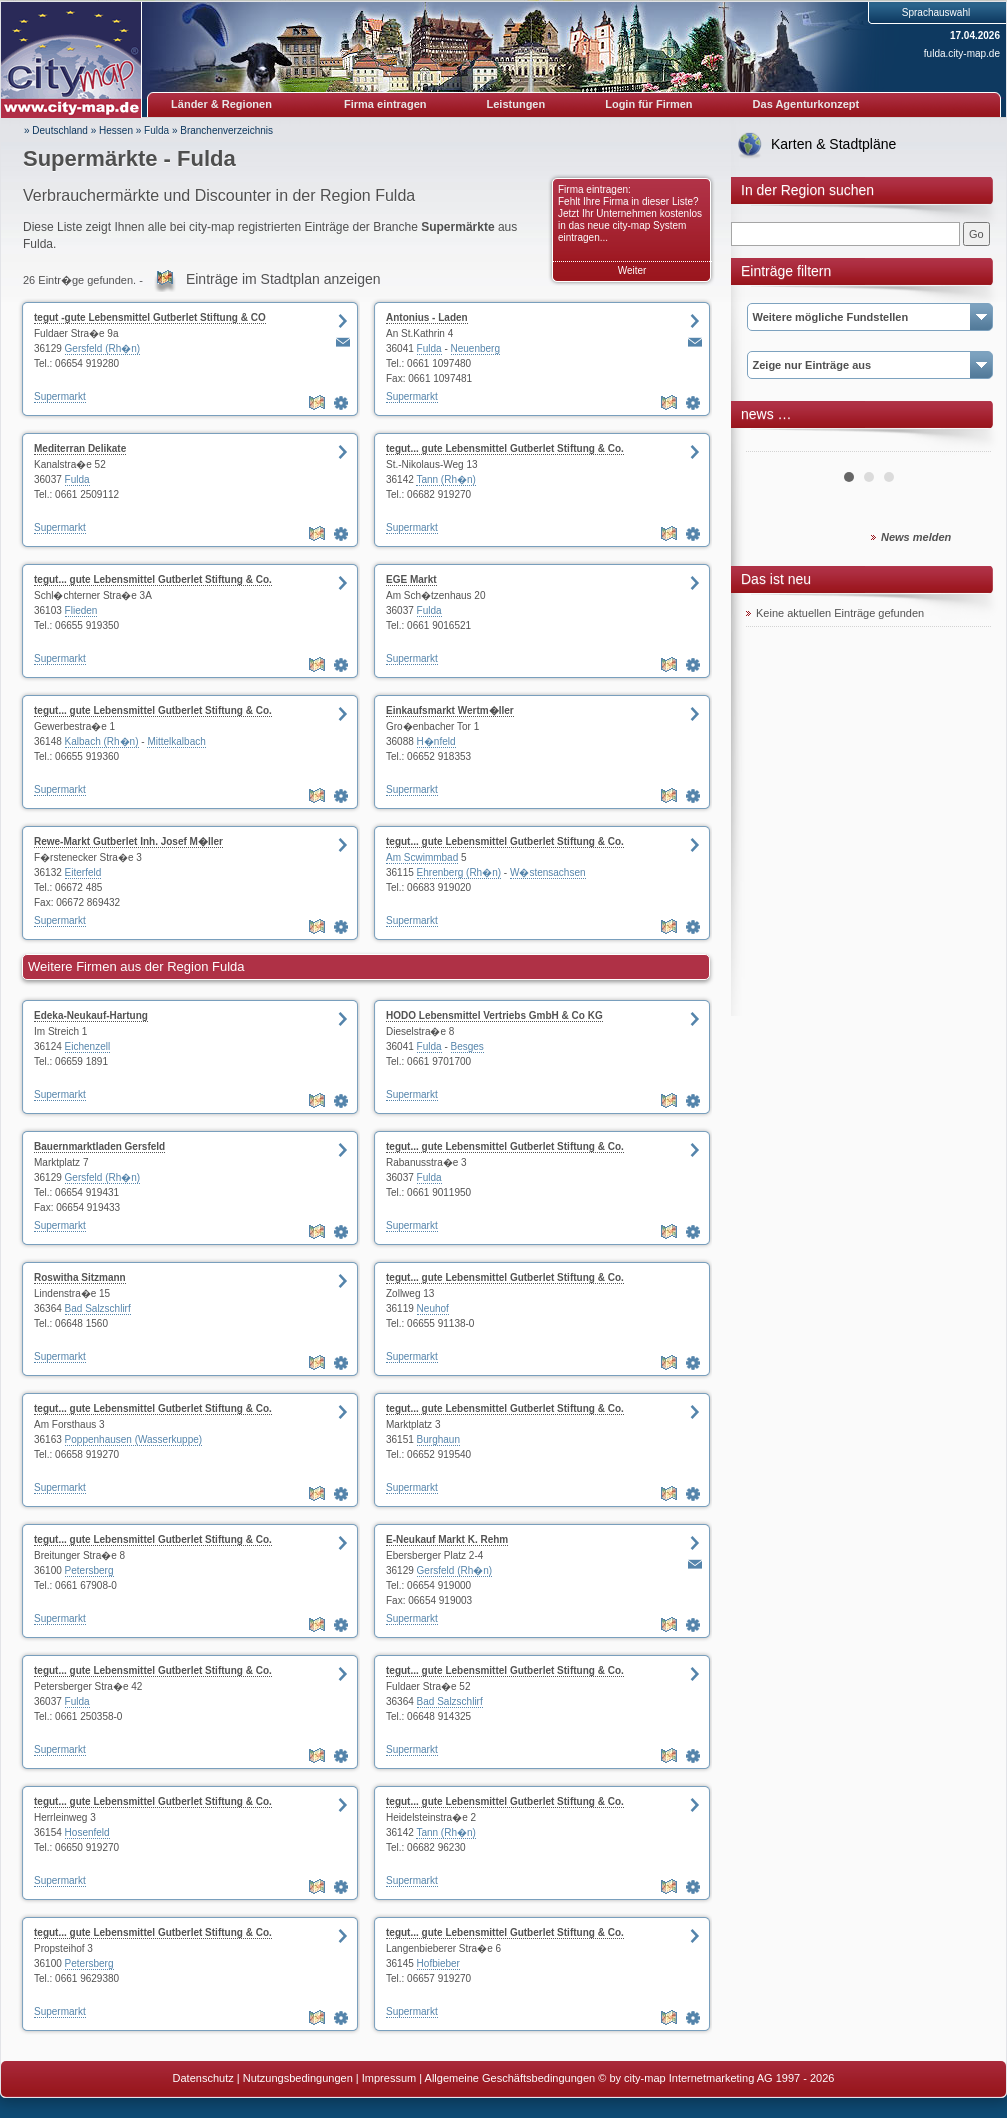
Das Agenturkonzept (806, 104)
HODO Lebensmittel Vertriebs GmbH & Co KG (494, 1015)
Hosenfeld (87, 1832)
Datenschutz (203, 2078)
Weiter (632, 270)
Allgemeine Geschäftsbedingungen (510, 2078)
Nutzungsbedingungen (298, 2078)
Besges (467, 1046)
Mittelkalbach (176, 741)
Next (965, 444)
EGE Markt (411, 579)
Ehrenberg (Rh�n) (459, 872)
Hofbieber (438, 1963)
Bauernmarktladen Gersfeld (99, 1146)
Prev (772, 444)
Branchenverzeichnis (226, 130)
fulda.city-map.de (962, 53)
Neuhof (433, 1308)
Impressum (389, 2078)
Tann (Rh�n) (445, 479)
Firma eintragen (385, 104)
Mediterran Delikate (80, 448)
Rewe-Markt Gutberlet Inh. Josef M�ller (128, 841)
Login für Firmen (648, 104)
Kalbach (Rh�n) (102, 741)
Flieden (81, 610)
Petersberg (89, 1570)
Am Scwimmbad (422, 857)
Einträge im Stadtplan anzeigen (283, 279)
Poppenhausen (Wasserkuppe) (134, 1439)
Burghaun (438, 1439)
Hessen (116, 130)
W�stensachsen (548, 872)
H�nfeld (436, 741)
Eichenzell (88, 1046)
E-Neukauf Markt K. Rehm (447, 1539)
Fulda (156, 130)
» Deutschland (56, 130)
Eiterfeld (83, 872)
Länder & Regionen (221, 104)
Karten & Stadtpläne (833, 144)
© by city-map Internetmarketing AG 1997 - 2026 (716, 2078)
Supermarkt (60, 396)
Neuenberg (475, 348)
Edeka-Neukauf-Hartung (91, 1015)
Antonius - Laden (427, 317)
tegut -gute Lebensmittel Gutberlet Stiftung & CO (150, 317)
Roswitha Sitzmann (80, 1277)
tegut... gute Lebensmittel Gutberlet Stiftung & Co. (505, 448)
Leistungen (516, 104)
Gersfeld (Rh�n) (103, 348)
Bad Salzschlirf (98, 1308)
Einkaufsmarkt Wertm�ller (450, 710)
